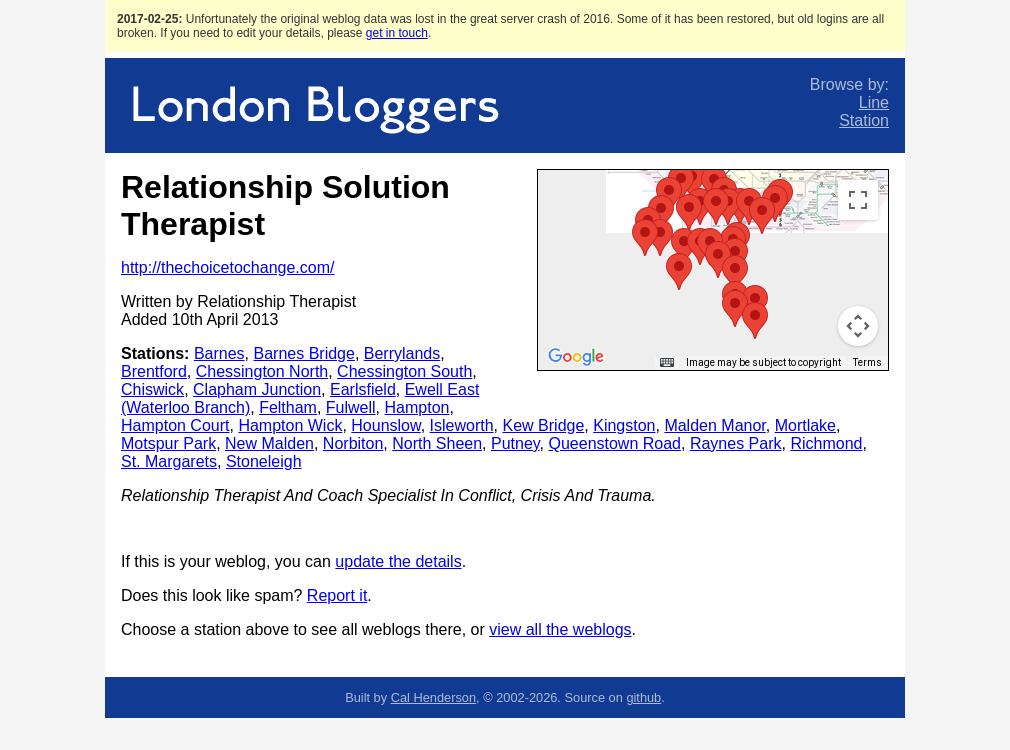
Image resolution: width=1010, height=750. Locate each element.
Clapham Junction (257, 389)
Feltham (288, 407)
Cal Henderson (433, 697)
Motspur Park (168, 443)
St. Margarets (169, 461)
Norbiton (353, 443)
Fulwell (351, 407)
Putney (515, 443)
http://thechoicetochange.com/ (227, 267)
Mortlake (805, 425)
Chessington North (262, 371)
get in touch (397, 33)
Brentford (154, 371)
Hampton (417, 407)
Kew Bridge (544, 425)
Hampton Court (175, 425)
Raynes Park (736, 443)
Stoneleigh (264, 461)
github (643, 697)
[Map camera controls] (858, 326)
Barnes (219, 353)
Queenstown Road (614, 443)
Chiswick (152, 389)
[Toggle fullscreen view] (858, 200)
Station (864, 120)
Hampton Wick (290, 425)
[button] (775, 203)
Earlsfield (363, 389)
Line (874, 102)
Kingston (624, 425)
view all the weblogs (560, 629)
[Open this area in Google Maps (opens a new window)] (576, 357)
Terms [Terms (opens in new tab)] (867, 362)
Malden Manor (714, 425)
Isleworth (462, 425)
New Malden (269, 443)
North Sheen (437, 443)
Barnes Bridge (304, 353)
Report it (337, 595)
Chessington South (404, 371)
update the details (398, 561)
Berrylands (402, 353)
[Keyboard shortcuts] (667, 363)
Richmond (826, 443)
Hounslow (385, 425)
